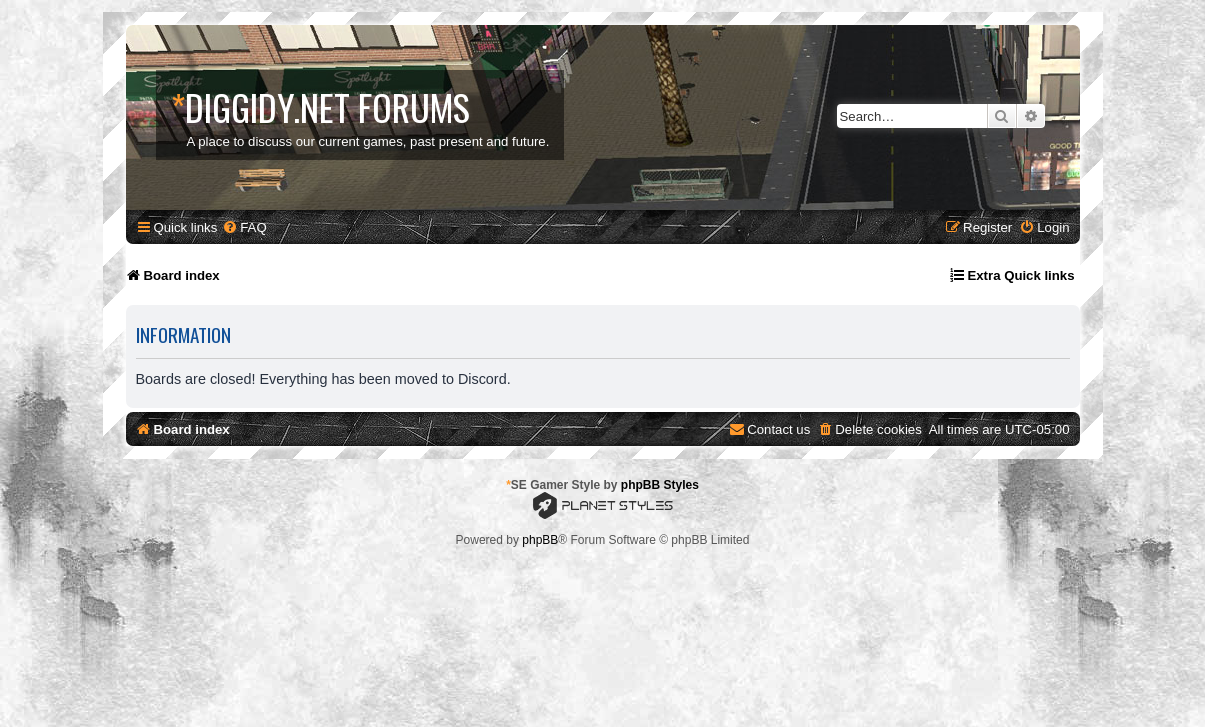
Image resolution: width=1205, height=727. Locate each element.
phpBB (540, 540)
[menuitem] (244, 227)
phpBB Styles (660, 485)
